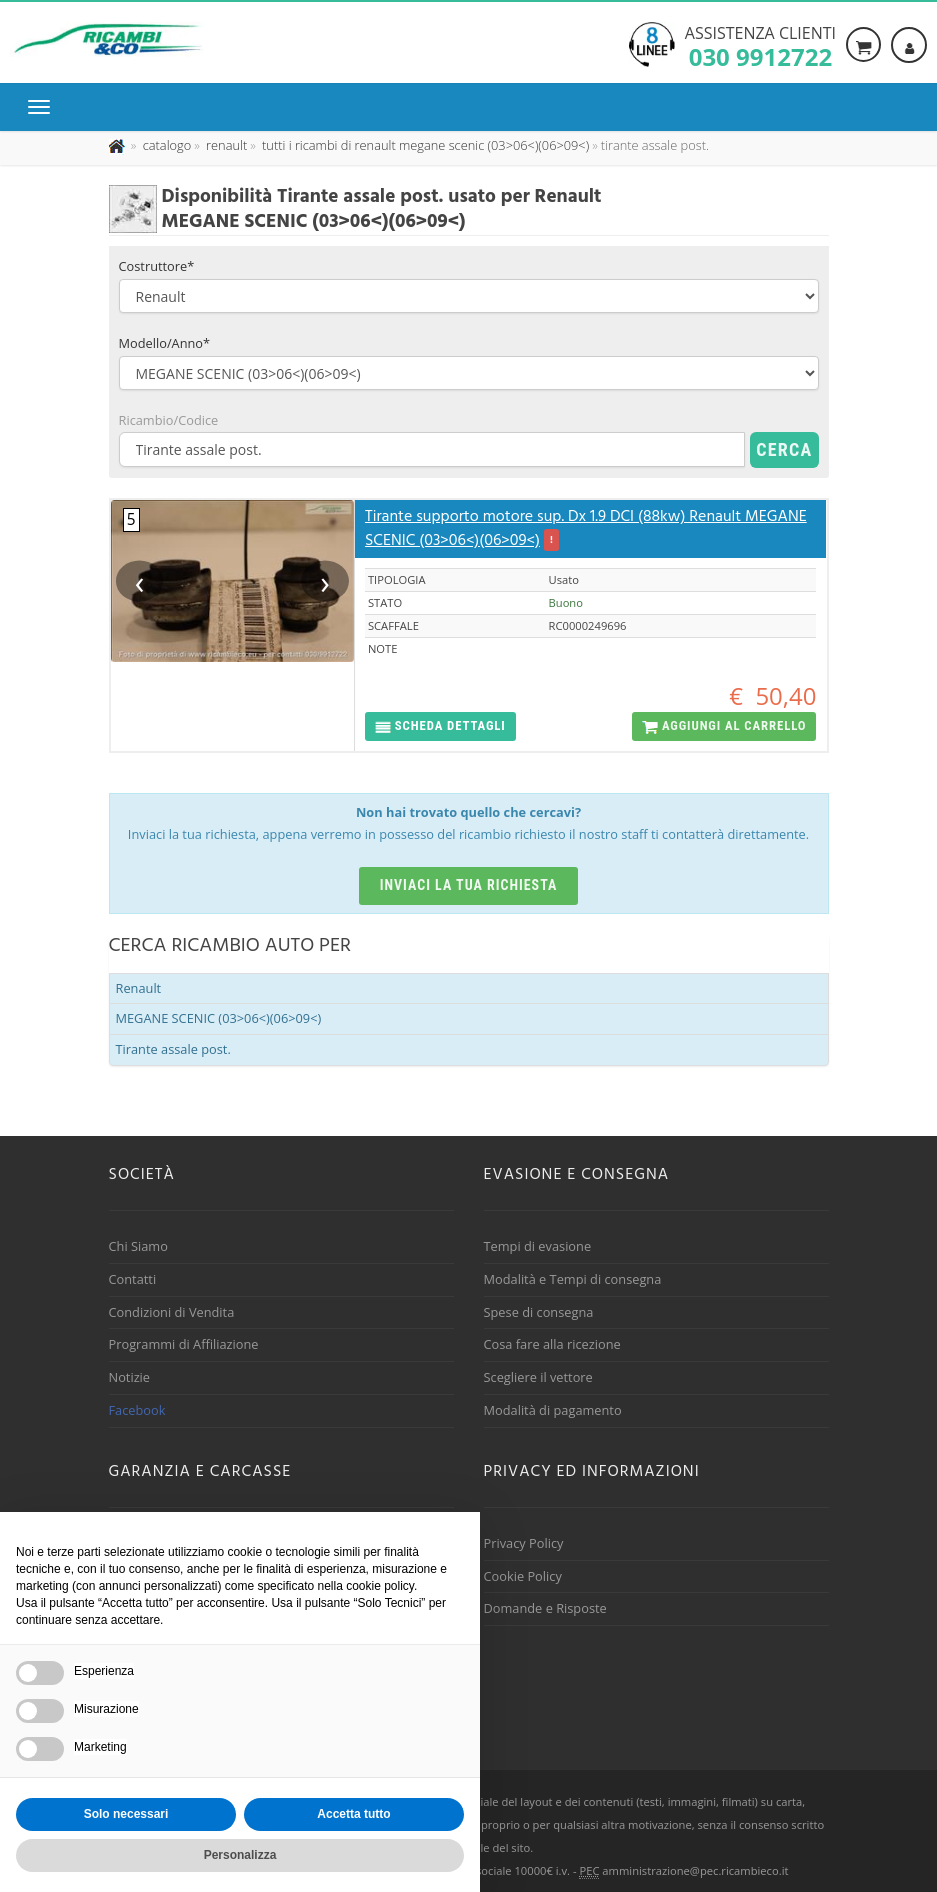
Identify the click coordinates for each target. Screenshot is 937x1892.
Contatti (133, 1279)
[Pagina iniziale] (118, 145)
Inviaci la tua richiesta (469, 885)
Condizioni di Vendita (172, 1312)
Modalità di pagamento (553, 1410)
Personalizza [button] (240, 1855)
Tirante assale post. (173, 1049)
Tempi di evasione (538, 1246)
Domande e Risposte (545, 1608)
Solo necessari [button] (126, 1814)
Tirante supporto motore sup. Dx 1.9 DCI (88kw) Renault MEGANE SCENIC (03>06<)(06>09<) (586, 529)
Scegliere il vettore (538, 1377)
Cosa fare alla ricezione (552, 1344)
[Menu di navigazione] (44, 107)
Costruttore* (157, 266)
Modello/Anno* (165, 343)
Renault (139, 988)
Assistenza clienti (760, 45)
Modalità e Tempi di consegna (573, 1279)
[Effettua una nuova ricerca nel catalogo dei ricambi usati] (165, 145)
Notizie (130, 1377)
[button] (440, 726)
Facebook (137, 1410)
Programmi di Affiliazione (184, 1344)
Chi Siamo (138, 1246)
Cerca (784, 449)
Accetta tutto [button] (353, 1814)
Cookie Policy (523, 1576)
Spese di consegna (539, 1312)
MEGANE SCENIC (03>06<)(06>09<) (219, 1018)
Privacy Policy (524, 1543)
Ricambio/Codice (169, 420)
